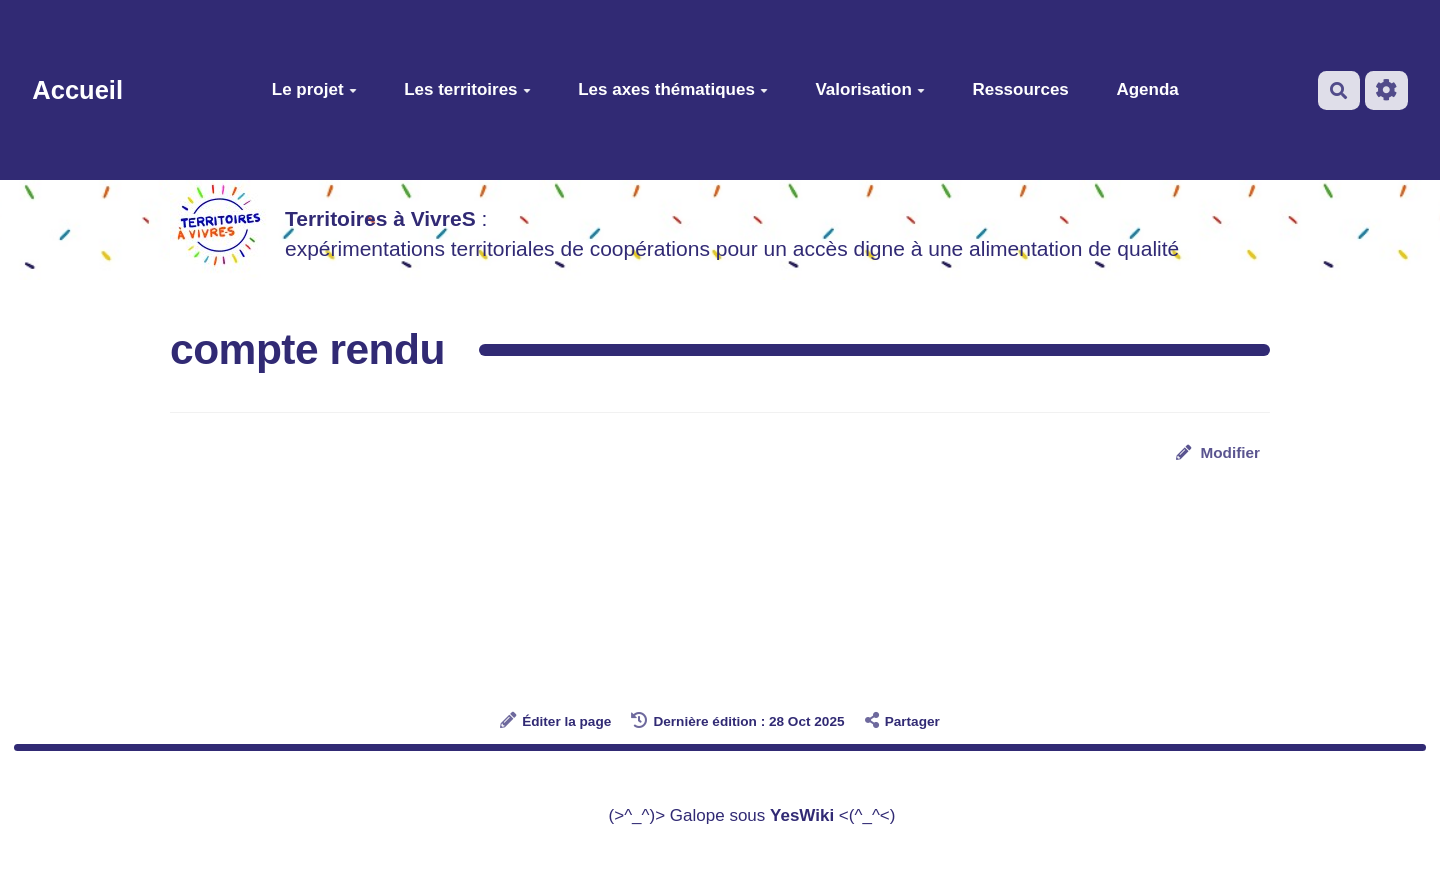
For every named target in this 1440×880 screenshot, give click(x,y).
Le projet (314, 89)
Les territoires (467, 89)
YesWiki (802, 815)
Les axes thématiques (673, 89)
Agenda (1147, 89)
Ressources (1020, 89)
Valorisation (869, 89)
